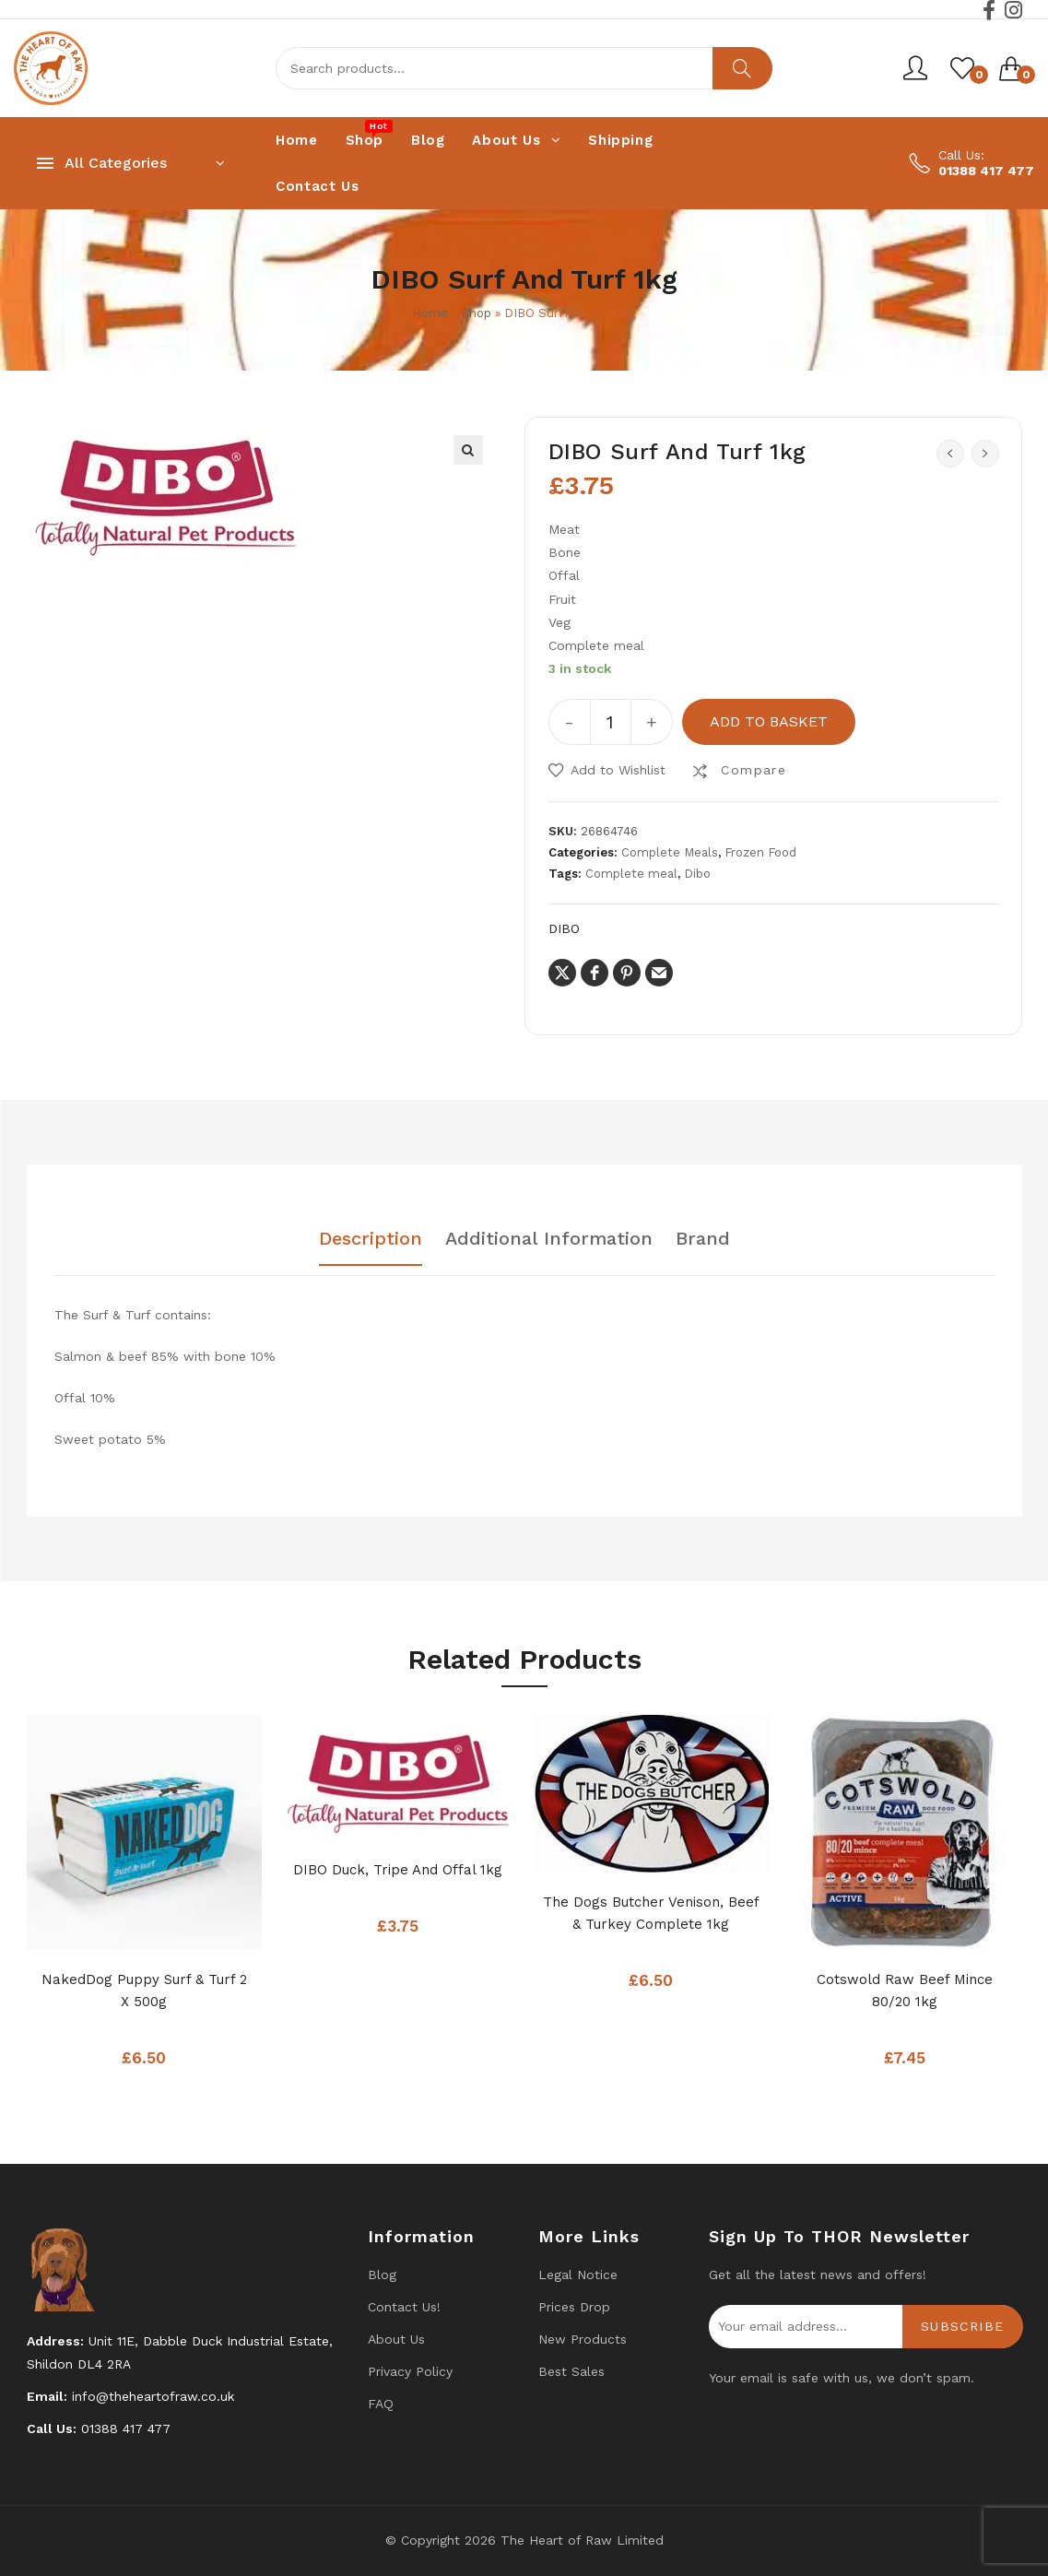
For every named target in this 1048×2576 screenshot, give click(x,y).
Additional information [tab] (549, 1239)
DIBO (564, 928)
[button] (468, 450)
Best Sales (571, 2371)
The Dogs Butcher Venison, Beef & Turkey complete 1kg (651, 1913)
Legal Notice (578, 2274)
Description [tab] (370, 1239)
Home (430, 313)
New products (582, 2339)
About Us (396, 2339)
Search (742, 68)
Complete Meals (669, 852)
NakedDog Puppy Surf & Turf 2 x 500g (144, 1990)
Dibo (697, 873)
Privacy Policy (410, 2371)
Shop (476, 313)
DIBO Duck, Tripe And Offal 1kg (397, 1869)
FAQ (381, 2403)
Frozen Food (760, 852)
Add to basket (769, 721)
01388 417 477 (986, 170)
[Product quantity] (610, 722)
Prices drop (574, 2306)
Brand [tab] (703, 1239)
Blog (382, 2274)
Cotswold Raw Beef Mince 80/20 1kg (905, 1990)
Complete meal (631, 873)
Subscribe (963, 2326)
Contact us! (404, 2306)
